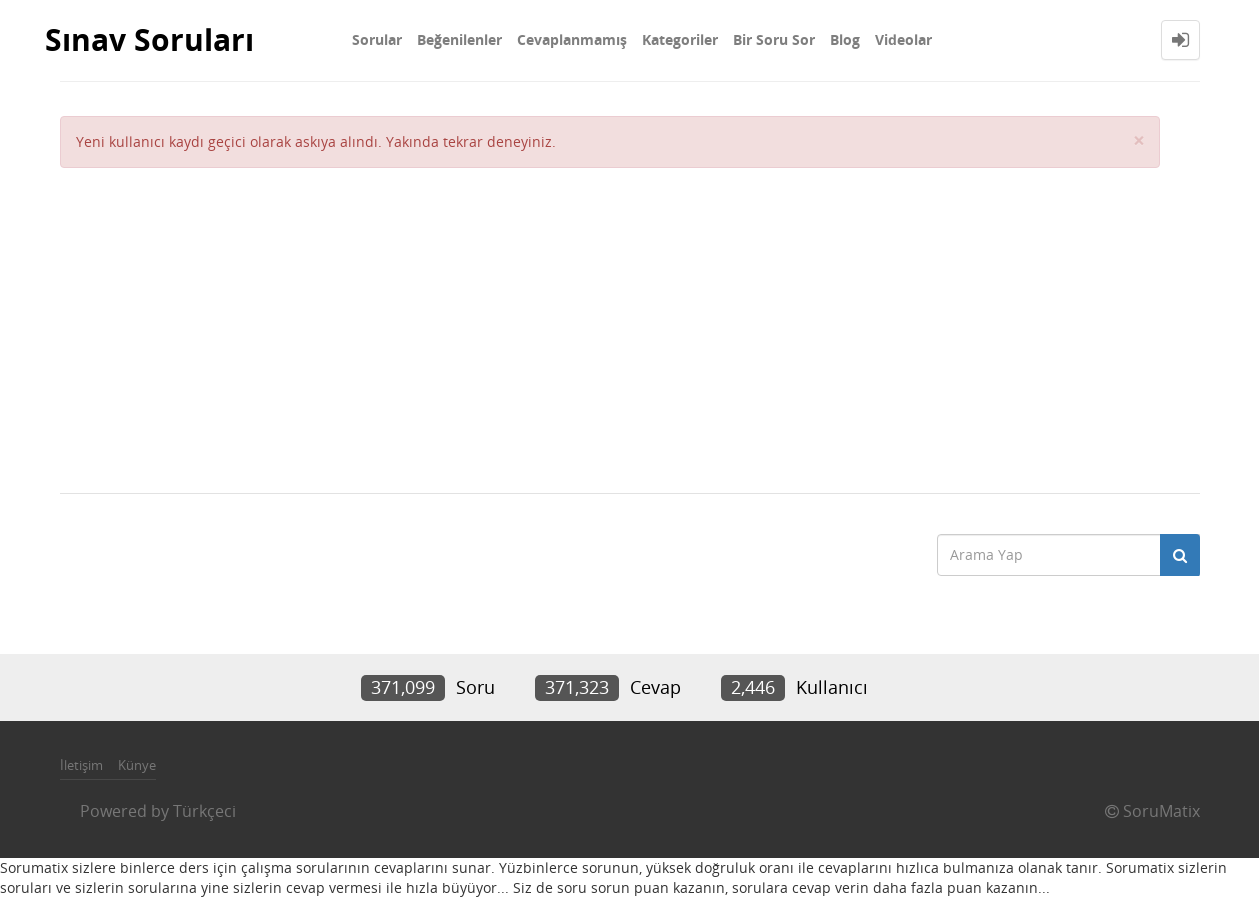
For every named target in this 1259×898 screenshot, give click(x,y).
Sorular (377, 39)
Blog (845, 39)
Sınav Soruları (149, 39)
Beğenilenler (459, 39)
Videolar (903, 39)
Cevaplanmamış (572, 39)
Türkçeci (204, 811)
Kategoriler (680, 39)
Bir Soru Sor (774, 39)
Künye (137, 765)
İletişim (81, 765)
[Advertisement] (610, 318)
